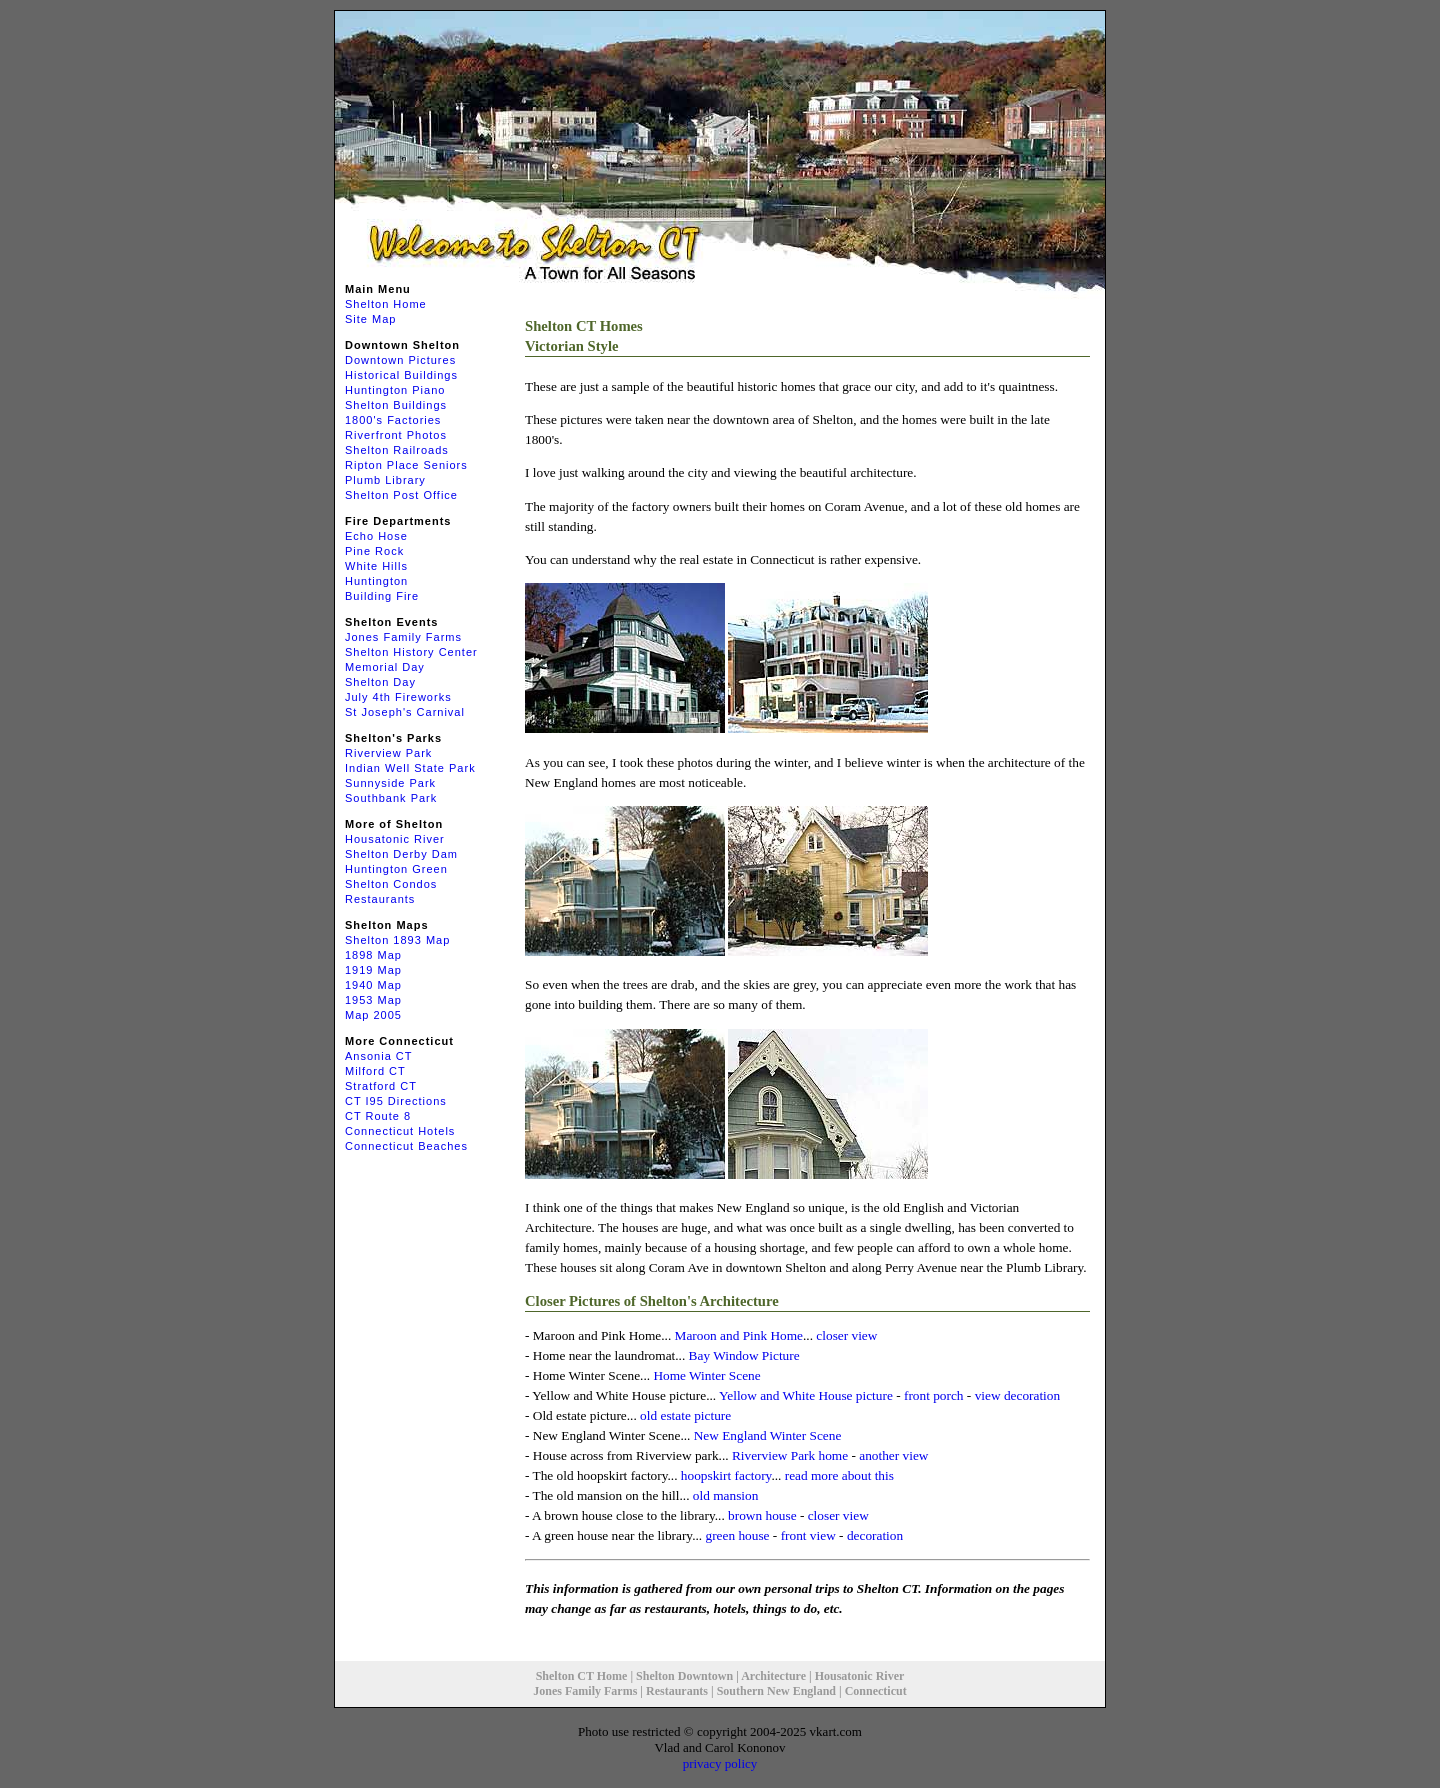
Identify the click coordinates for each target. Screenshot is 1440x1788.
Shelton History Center (411, 652)
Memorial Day (385, 667)
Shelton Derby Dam (401, 854)
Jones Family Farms (403, 637)
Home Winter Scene (706, 1375)
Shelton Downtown (684, 1676)
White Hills (376, 566)
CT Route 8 (378, 1116)
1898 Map (373, 955)
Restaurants (380, 899)
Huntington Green (396, 869)
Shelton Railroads (397, 450)
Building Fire (382, 596)
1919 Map (373, 970)
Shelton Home (386, 304)
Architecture (773, 1676)
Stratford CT (381, 1086)
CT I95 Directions (396, 1101)
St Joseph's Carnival (405, 712)
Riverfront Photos (396, 435)
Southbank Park (391, 798)
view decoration (1018, 1395)
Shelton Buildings (396, 405)
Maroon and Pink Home (739, 1335)
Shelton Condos (391, 884)
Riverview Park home (790, 1455)
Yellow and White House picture (806, 1395)
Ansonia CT (378, 1056)
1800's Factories (393, 420)
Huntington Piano (395, 390)
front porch (934, 1395)
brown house (762, 1515)
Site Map (370, 319)
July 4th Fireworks (398, 697)
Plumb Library (385, 480)
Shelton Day (380, 682)
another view (893, 1455)
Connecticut (876, 1691)
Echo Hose (376, 536)
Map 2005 (373, 1015)
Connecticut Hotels (400, 1131)
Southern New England (776, 1691)
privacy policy (720, 1763)
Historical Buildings (401, 375)
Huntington (376, 581)
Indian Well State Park (410, 768)
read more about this (839, 1475)
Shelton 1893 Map (397, 940)
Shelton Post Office (401, 495)
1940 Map (373, 985)
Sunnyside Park (390, 783)
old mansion (726, 1495)
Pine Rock (374, 551)
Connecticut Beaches (406, 1146)
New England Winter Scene (768, 1435)
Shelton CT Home (582, 1676)
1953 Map (373, 1000)
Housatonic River (395, 839)
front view (808, 1535)
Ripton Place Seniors (406, 465)
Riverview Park (388, 753)
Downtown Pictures (400, 360)
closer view (846, 1335)
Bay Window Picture (744, 1355)
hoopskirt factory (726, 1475)
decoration (875, 1535)
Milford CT (375, 1071)
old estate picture (685, 1415)
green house (737, 1535)
